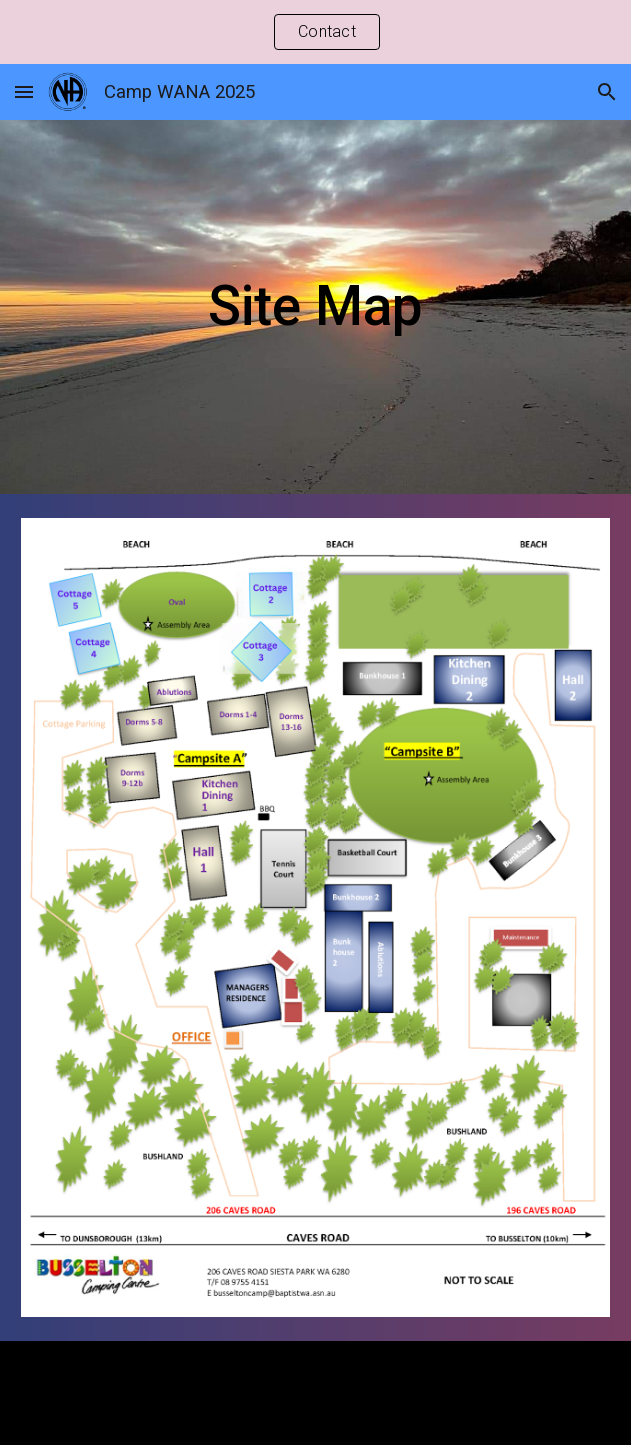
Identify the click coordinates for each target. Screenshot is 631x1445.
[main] (316, 306)
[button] (24, 91)
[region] (315, 32)
